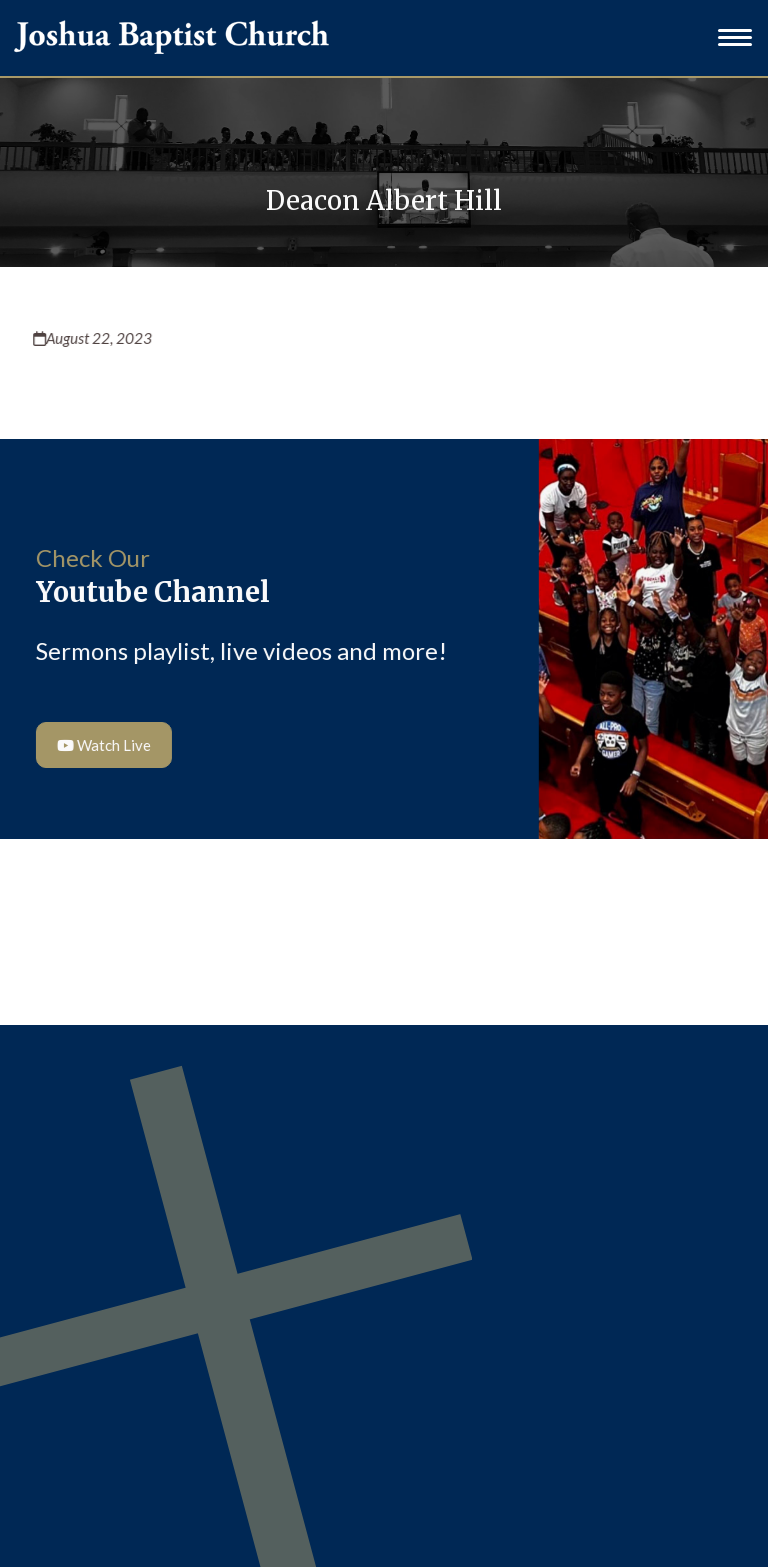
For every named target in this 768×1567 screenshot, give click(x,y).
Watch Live (102, 745)
